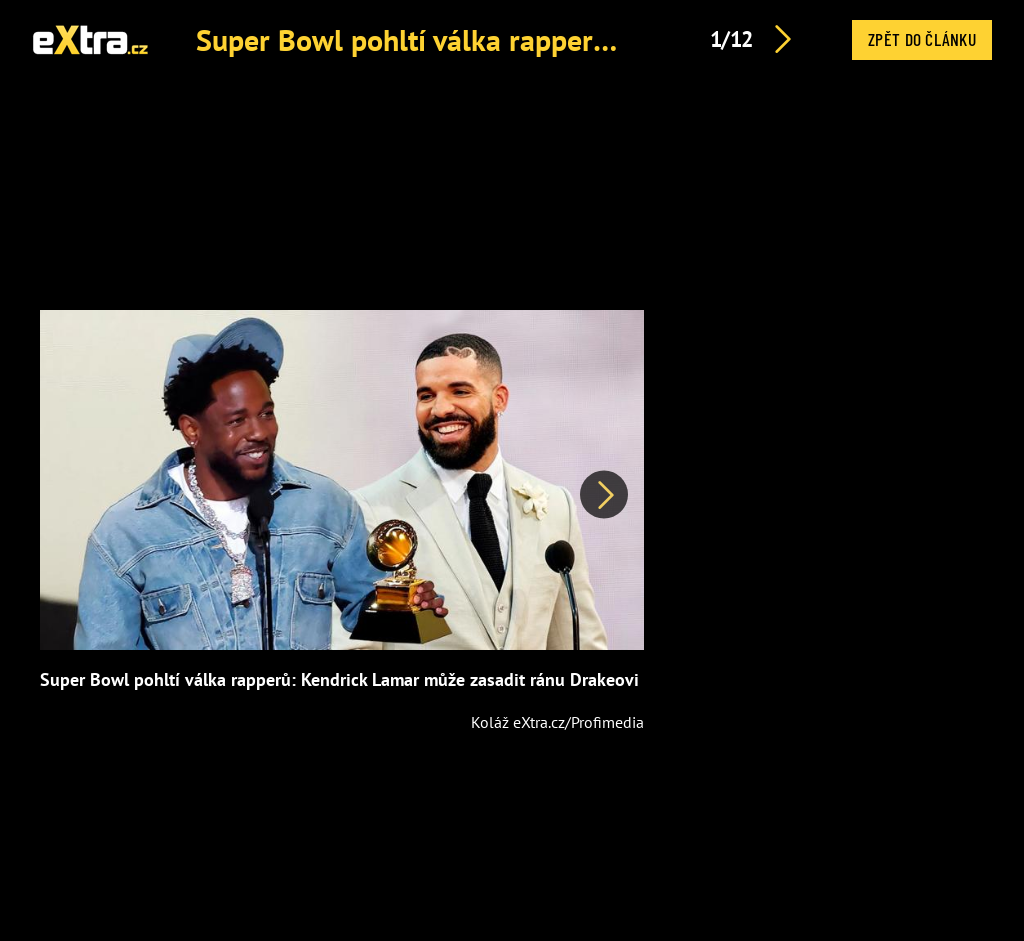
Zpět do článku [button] (922, 39)
